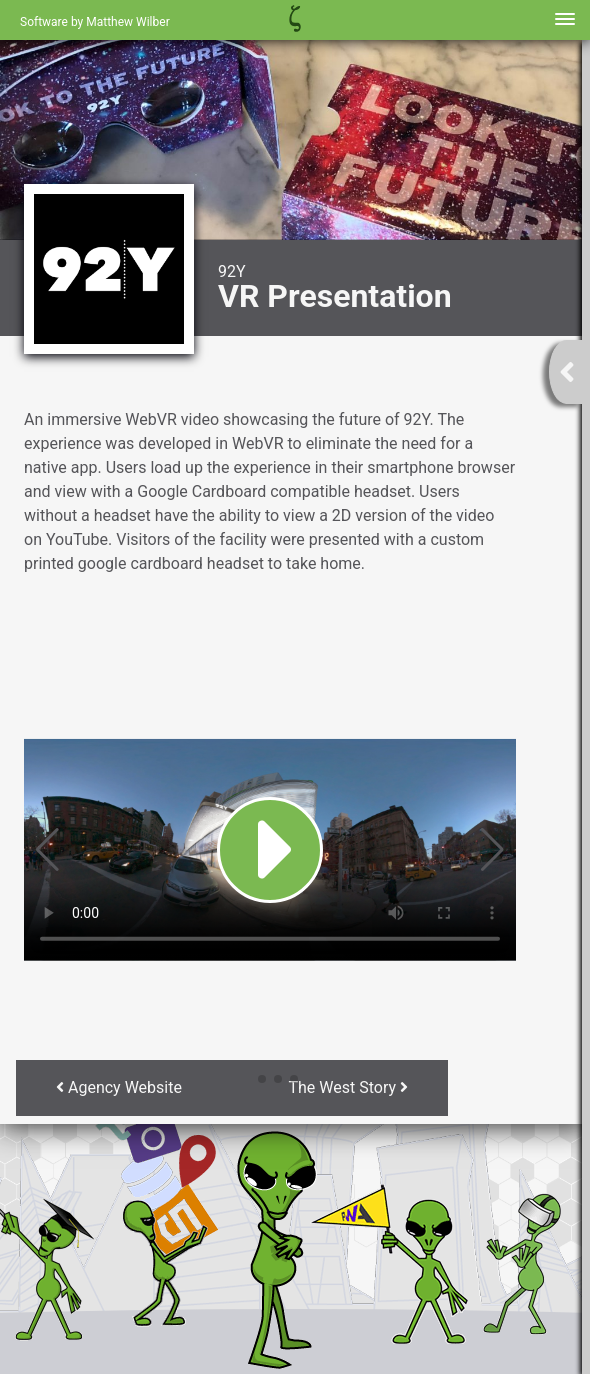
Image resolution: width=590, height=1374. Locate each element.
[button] (246, 1079)
